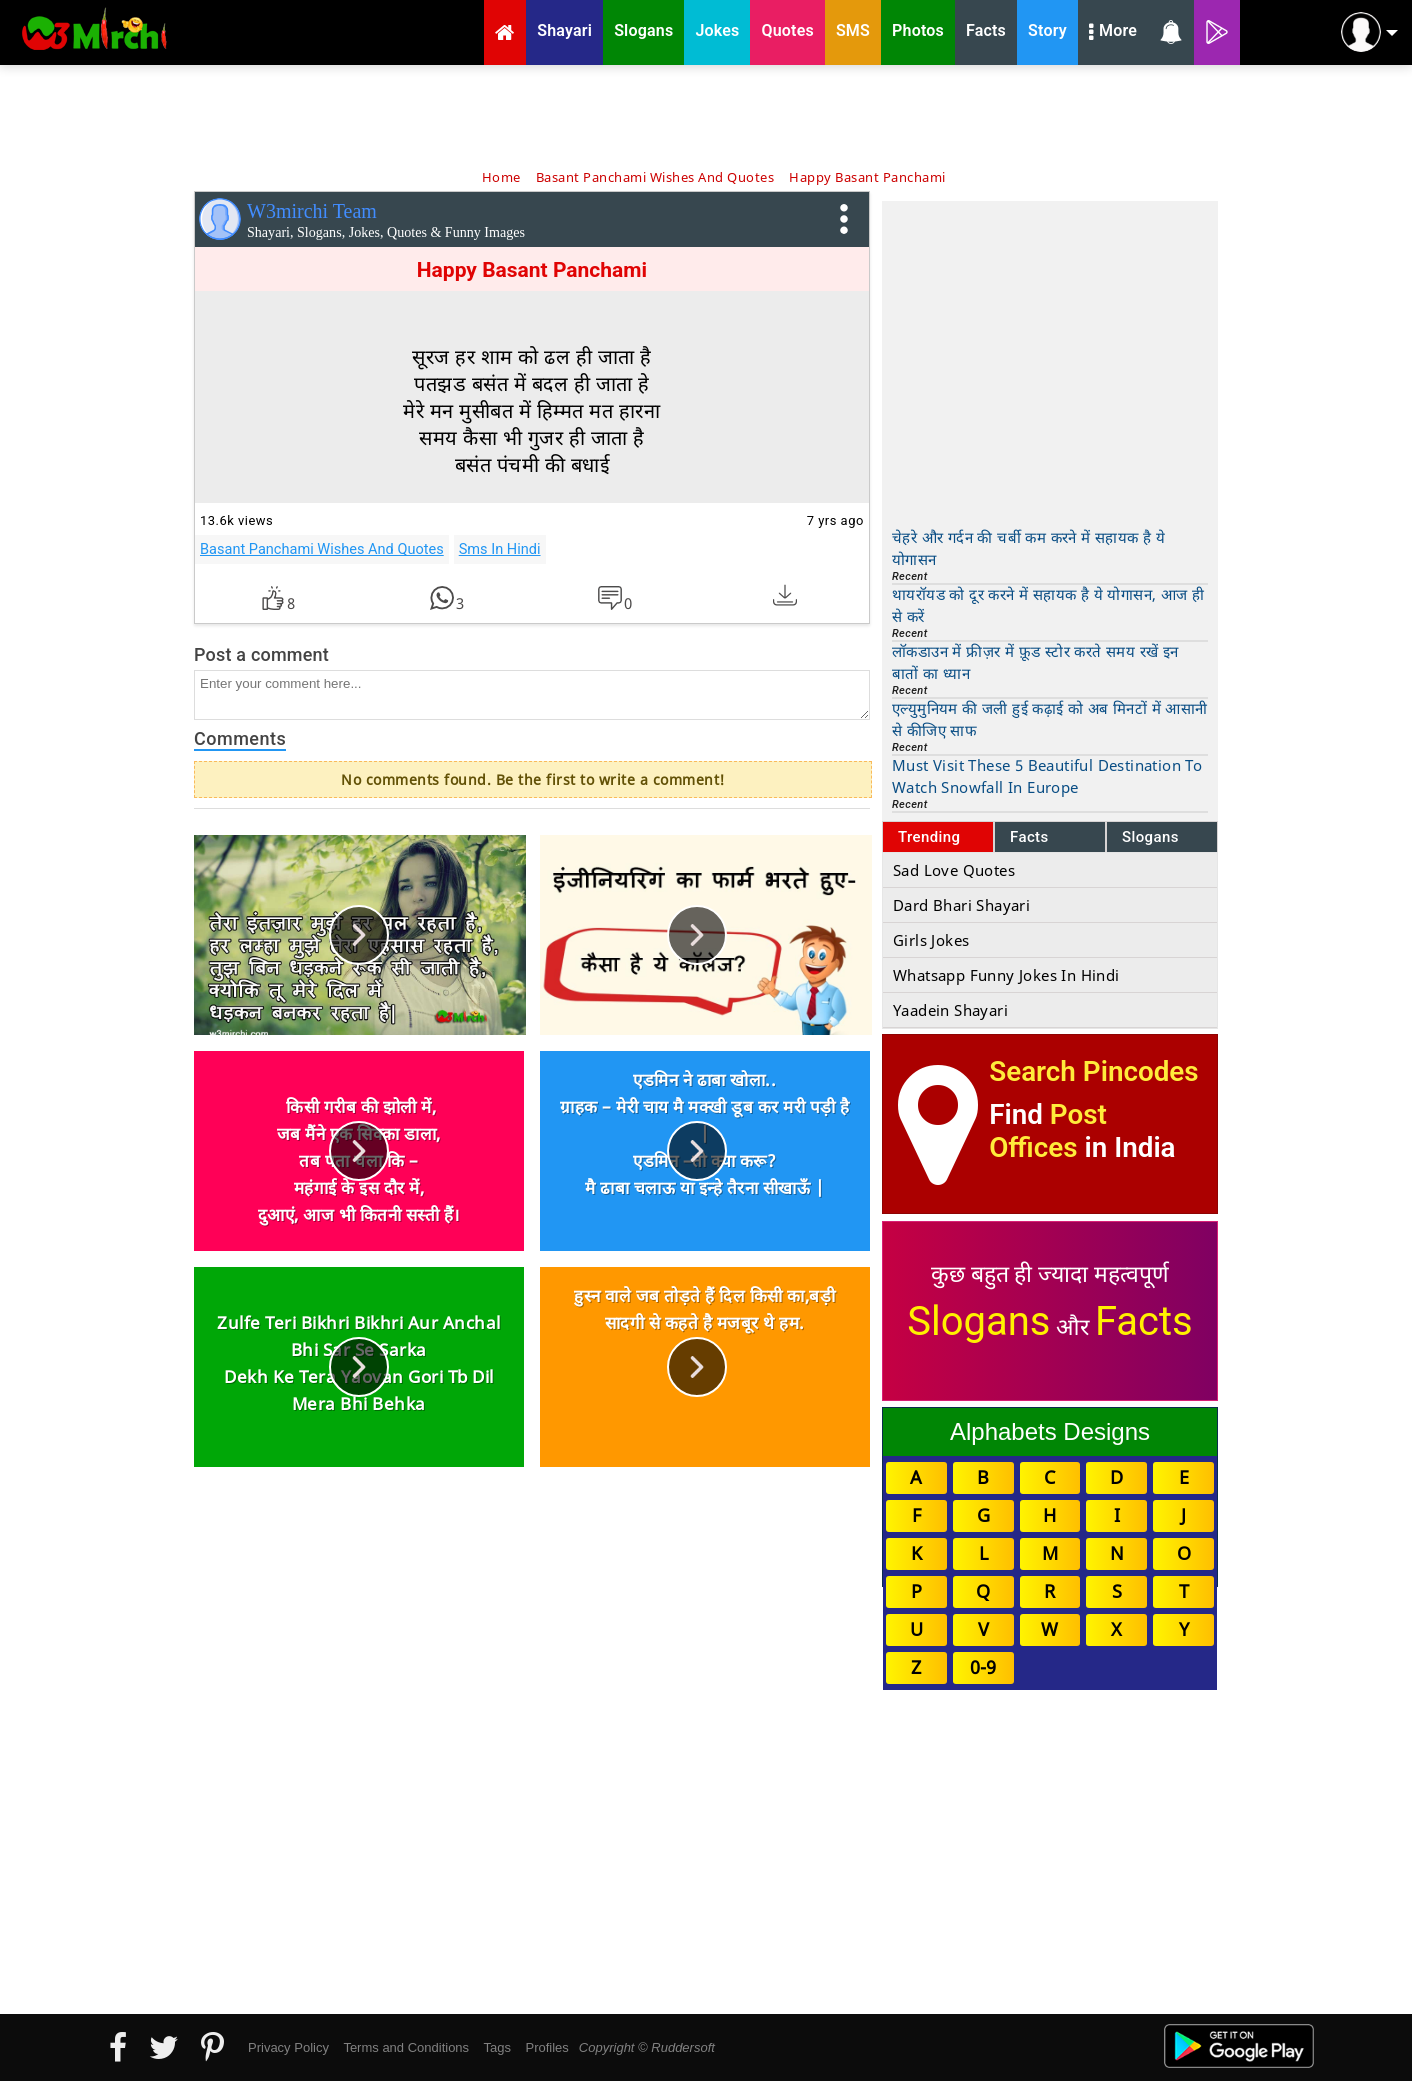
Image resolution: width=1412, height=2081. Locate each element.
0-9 (983, 1667)
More (1113, 33)
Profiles (546, 2047)
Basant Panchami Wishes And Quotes (322, 549)
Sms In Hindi (500, 549)
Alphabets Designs (1050, 1431)
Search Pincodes (1093, 1071)
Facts (1029, 837)
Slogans (1150, 837)
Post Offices (1048, 1131)
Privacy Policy (288, 2047)
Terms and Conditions (406, 2047)
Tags (497, 2047)
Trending (929, 837)
